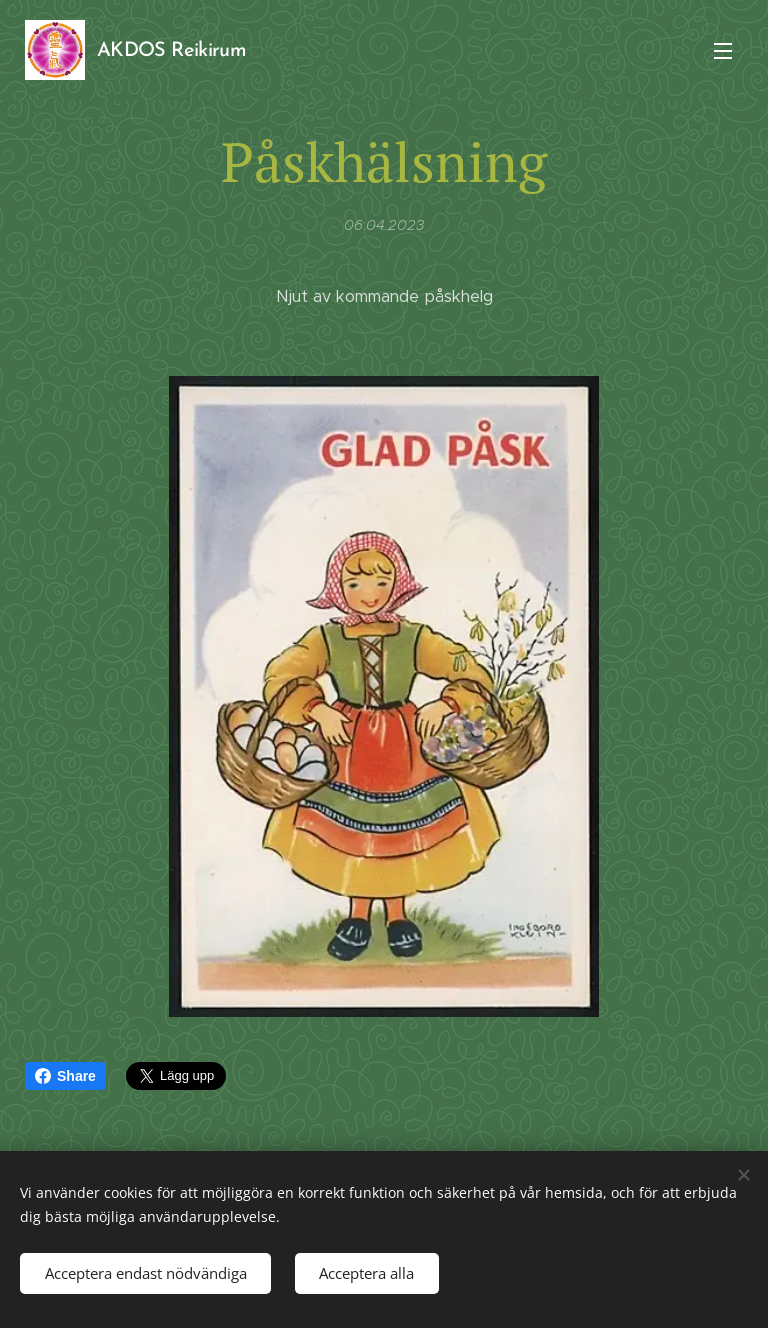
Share (65, 1076)
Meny (723, 51)
